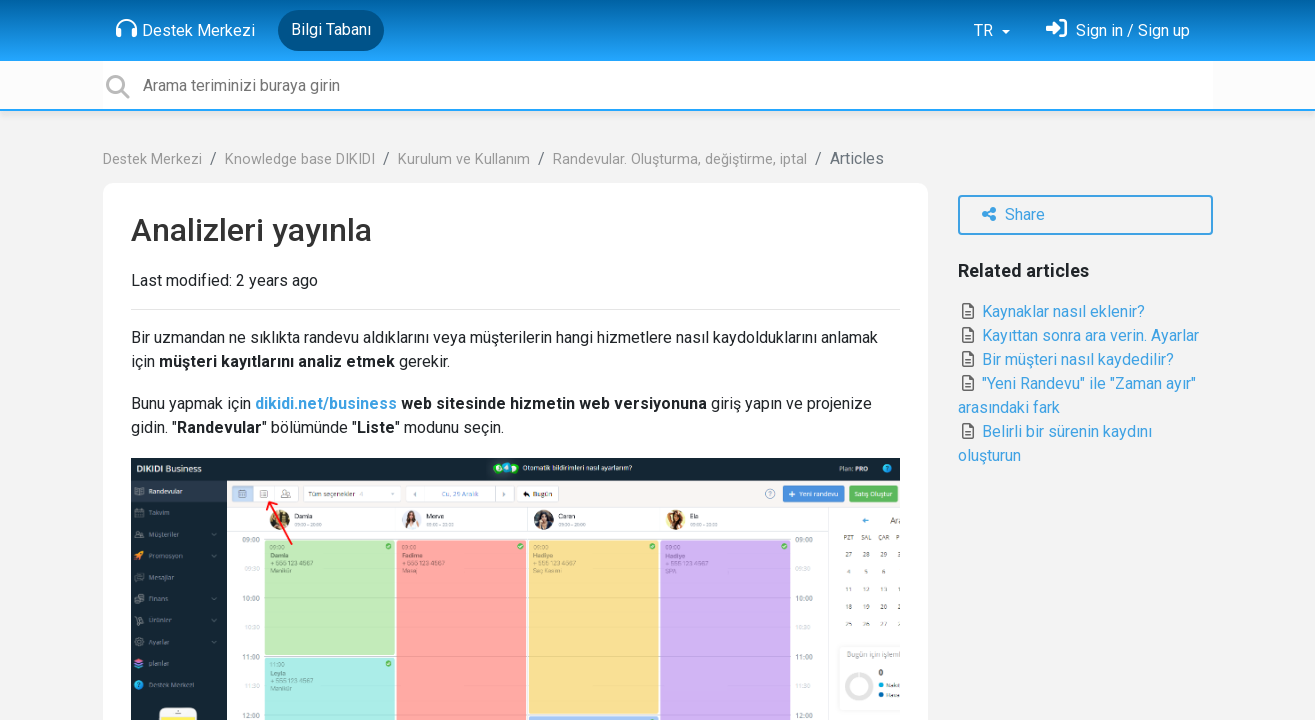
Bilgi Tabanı (331, 29)
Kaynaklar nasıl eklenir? (1051, 311)
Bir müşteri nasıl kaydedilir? (1066, 359)
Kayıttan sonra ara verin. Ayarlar (1078, 335)
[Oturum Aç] (1118, 30)
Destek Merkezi (185, 29)
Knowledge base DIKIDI (300, 159)
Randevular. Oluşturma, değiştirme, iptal (680, 159)
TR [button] (985, 30)
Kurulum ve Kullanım (464, 159)
